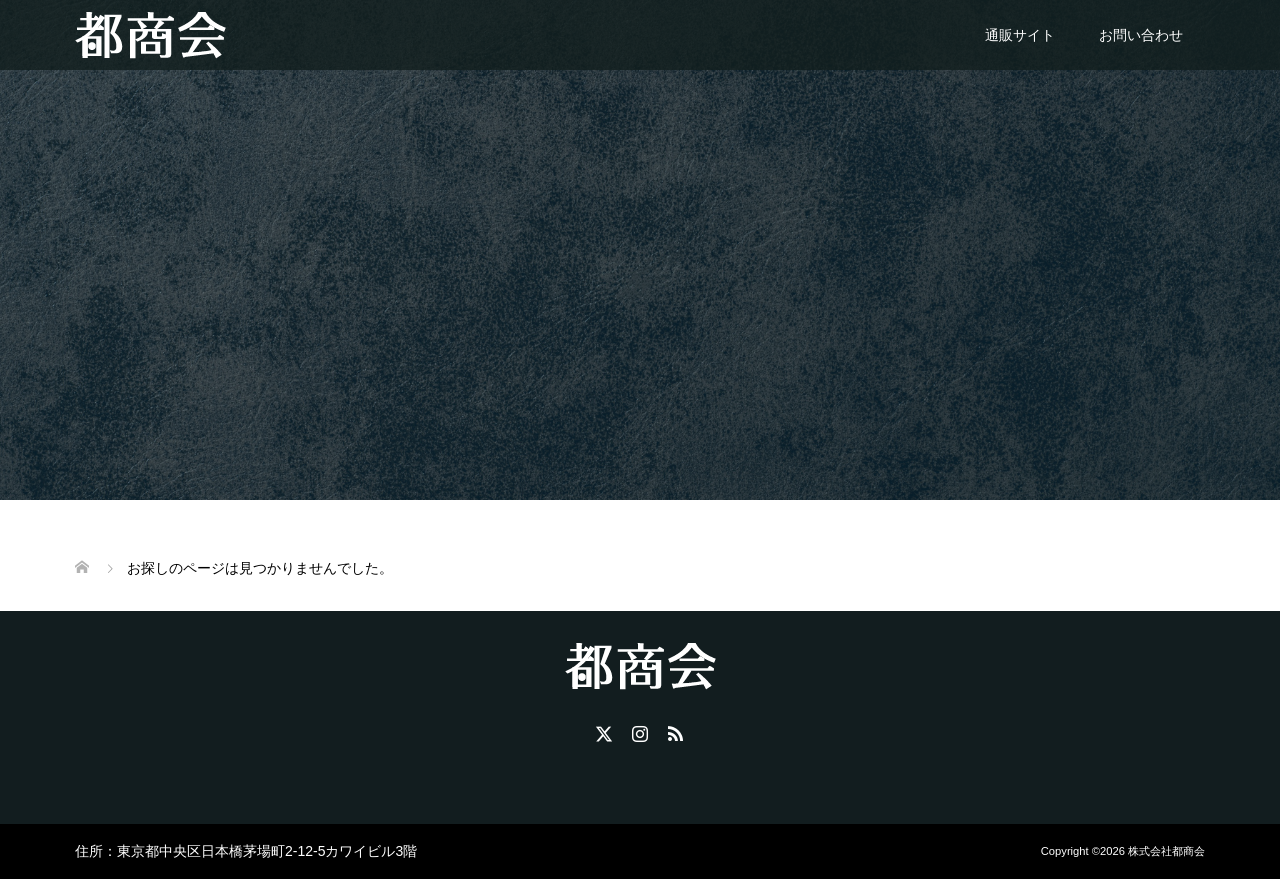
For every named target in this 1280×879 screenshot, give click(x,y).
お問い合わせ (1141, 35)
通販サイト (1020, 35)
